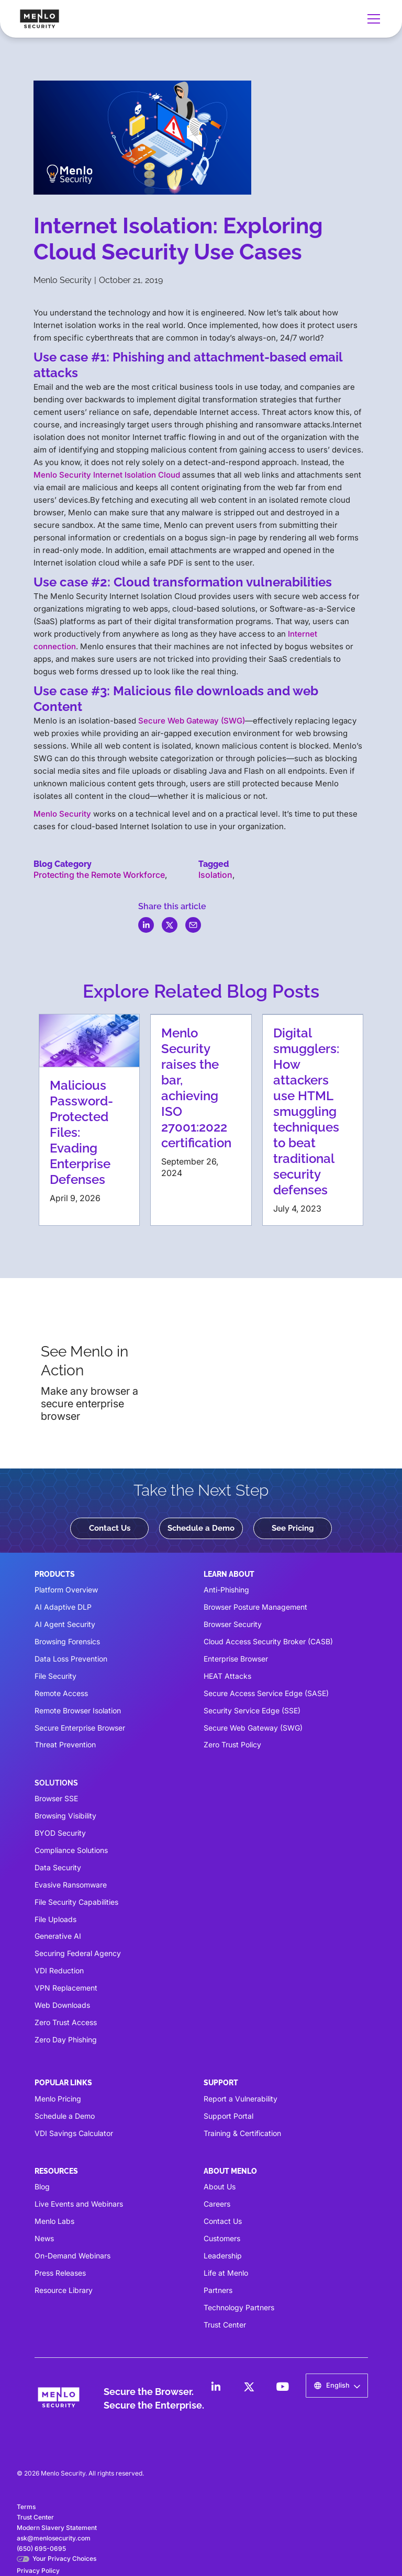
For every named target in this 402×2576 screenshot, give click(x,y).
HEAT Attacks (227, 1675)
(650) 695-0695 (41, 2548)
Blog (42, 2186)
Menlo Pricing (58, 2098)
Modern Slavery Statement (57, 2528)
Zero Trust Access (66, 2022)
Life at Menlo (226, 2272)
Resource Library (64, 2290)
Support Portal (228, 2115)
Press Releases (60, 2272)
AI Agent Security (65, 1624)
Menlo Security (62, 814)
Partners (218, 2290)
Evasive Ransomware (71, 1884)
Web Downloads (62, 2005)
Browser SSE (56, 1798)
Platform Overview (66, 1589)
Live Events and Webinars (79, 2203)
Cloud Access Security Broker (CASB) (268, 1641)
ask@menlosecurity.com (54, 2538)
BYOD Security (60, 1832)
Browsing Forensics (67, 1641)
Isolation (215, 874)
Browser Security (233, 1624)
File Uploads (55, 1919)
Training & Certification (242, 2133)
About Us (220, 2186)
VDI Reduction (59, 1970)
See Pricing (293, 1528)
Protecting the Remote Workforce (99, 874)
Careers (217, 2203)
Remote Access (61, 1693)
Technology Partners (239, 2307)
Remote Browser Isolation (78, 1710)
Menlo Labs (54, 2221)
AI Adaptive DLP (63, 1606)
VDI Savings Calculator (74, 2133)
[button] (371, 18)
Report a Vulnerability (240, 2098)
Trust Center (225, 2324)
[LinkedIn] (215, 2387)
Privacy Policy (38, 2570)
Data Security (58, 1867)
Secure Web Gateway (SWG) (191, 721)
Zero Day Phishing (66, 2039)
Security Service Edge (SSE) (252, 1710)
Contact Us (109, 1528)
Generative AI (58, 1935)
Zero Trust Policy (232, 1744)
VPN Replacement (66, 1987)
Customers (222, 2238)
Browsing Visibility (65, 1815)
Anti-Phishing (226, 1589)
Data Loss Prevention (71, 1658)
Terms (26, 2507)
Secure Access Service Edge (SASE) (266, 1693)
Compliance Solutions (71, 1850)
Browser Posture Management (255, 1606)
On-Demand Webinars (72, 2255)
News (44, 2238)
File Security (55, 1675)
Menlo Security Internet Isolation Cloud (107, 475)
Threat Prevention (65, 1744)
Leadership (223, 2255)
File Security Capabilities (76, 1901)
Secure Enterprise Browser (80, 1727)
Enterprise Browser (236, 1658)
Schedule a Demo (201, 1528)
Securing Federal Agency (78, 1953)
